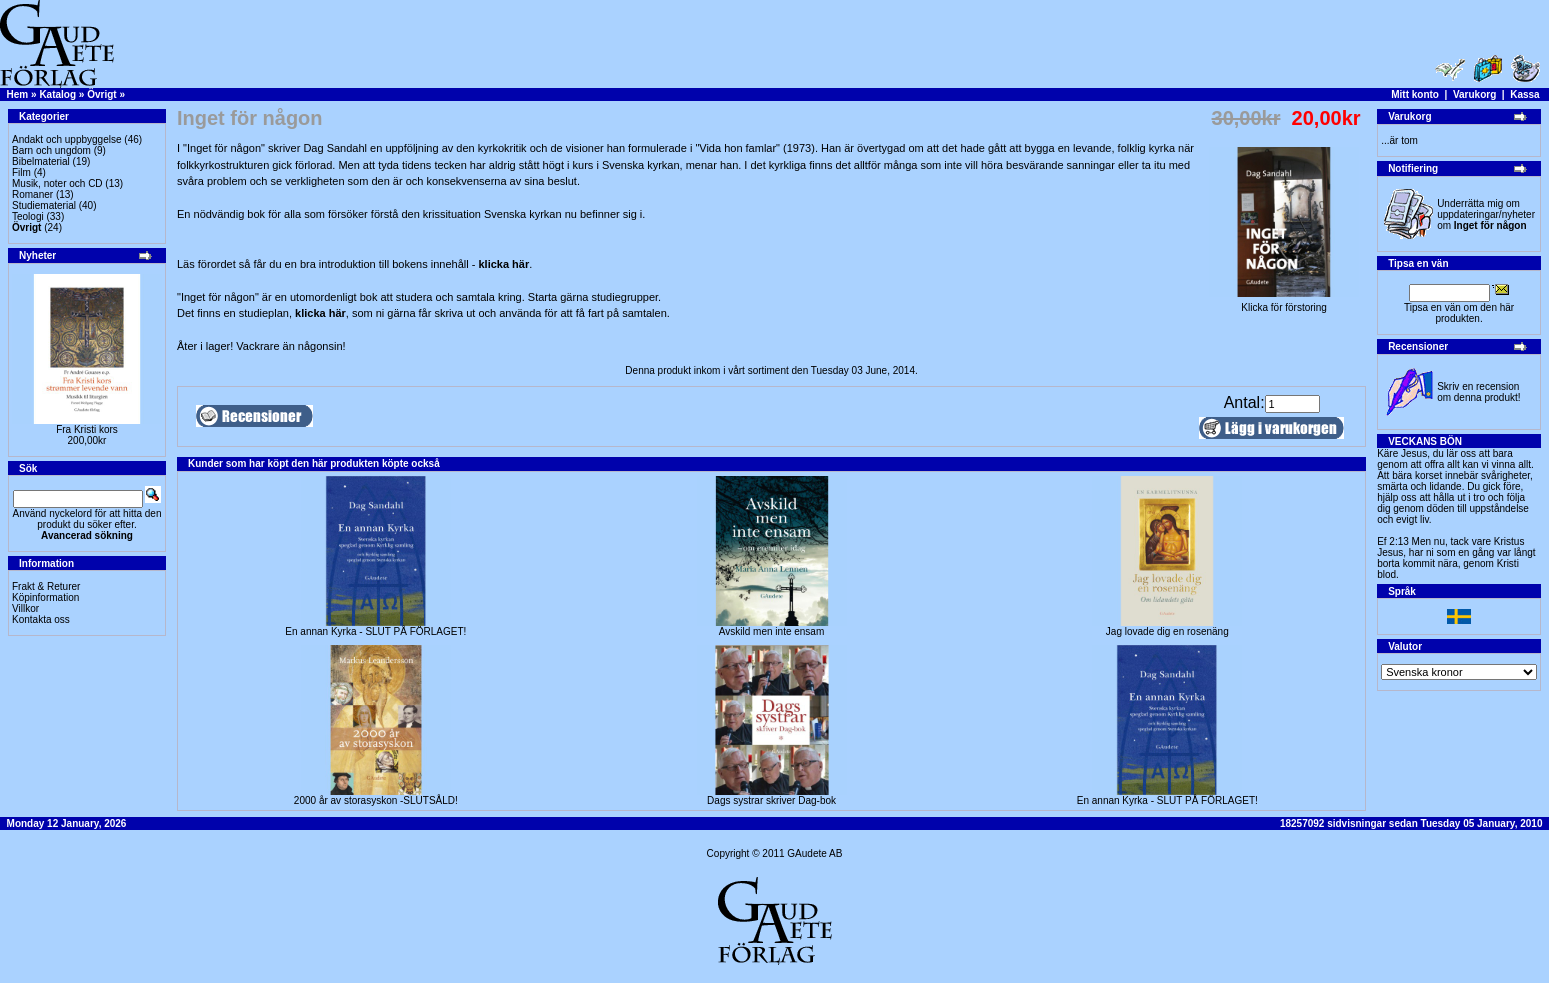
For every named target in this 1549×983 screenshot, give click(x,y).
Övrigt (101, 94)
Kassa (1524, 94)
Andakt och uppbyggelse (67, 139)
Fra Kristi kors (87, 429)
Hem (18, 94)
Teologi (28, 216)
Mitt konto (1415, 94)
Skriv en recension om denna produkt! (1478, 392)
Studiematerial (44, 205)
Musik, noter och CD (57, 183)
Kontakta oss (41, 619)
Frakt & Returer (46, 586)
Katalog (57, 94)
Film (21, 172)
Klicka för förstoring (1284, 303)
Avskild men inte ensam (771, 631)
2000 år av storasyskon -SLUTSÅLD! (376, 800)
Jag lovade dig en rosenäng (1167, 631)
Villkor (25, 608)
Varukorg (1474, 94)
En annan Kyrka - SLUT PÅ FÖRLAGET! (375, 631)
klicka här (503, 264)
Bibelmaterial (41, 161)
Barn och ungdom (51, 150)
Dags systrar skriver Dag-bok (771, 800)
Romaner (32, 194)
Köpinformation (45, 597)
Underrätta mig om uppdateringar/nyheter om (1486, 214)
